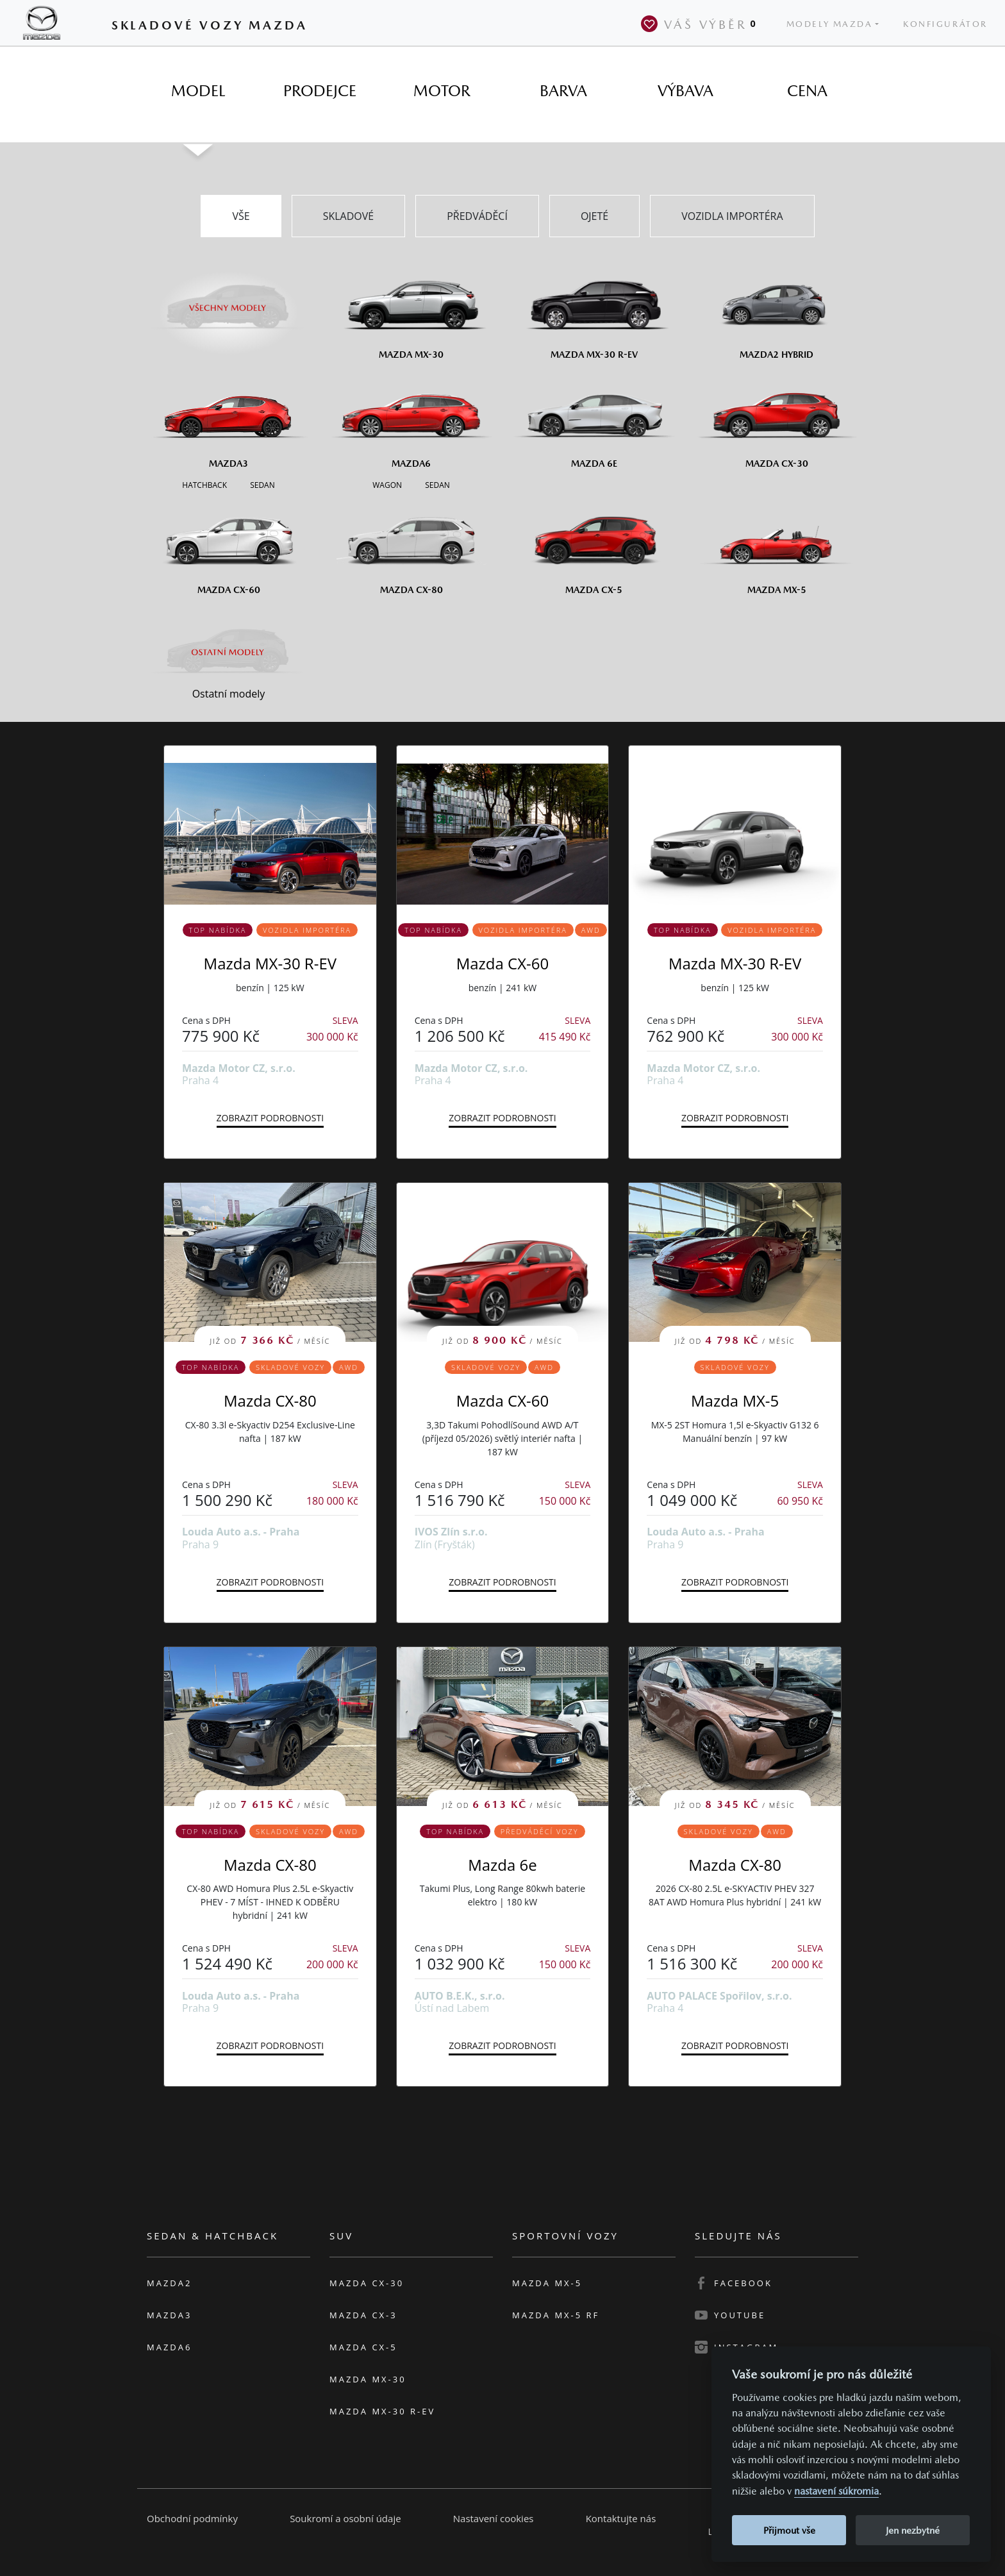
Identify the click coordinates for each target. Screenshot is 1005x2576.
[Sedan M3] (261, 484)
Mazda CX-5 (363, 2347)
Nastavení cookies (493, 2518)
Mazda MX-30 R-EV (270, 963)
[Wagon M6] (387, 484)
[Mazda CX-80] (411, 546)
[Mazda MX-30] (411, 310)
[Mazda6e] (594, 419)
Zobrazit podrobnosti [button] (270, 1118)
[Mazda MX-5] (776, 546)
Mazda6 (169, 2347)
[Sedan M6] (436, 484)
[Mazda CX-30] (776, 419)
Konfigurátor (945, 24)
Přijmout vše (789, 2530)
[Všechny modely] (228, 300)
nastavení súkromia (836, 2491)
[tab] (198, 91)
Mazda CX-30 (366, 2283)
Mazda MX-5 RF (555, 2315)
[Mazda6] (411, 419)
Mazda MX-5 (735, 1400)
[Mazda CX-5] (594, 546)
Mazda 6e (502, 1864)
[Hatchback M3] (204, 484)
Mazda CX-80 (270, 1400)
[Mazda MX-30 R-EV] (594, 310)
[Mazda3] (228, 419)
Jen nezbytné (913, 2530)
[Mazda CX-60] (228, 546)
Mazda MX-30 (367, 2379)
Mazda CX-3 (363, 2315)
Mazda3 (169, 2315)
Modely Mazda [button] (829, 24)
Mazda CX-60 (502, 963)
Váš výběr (701, 23)
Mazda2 (169, 2283)
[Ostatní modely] (228, 652)
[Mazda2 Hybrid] (776, 310)
